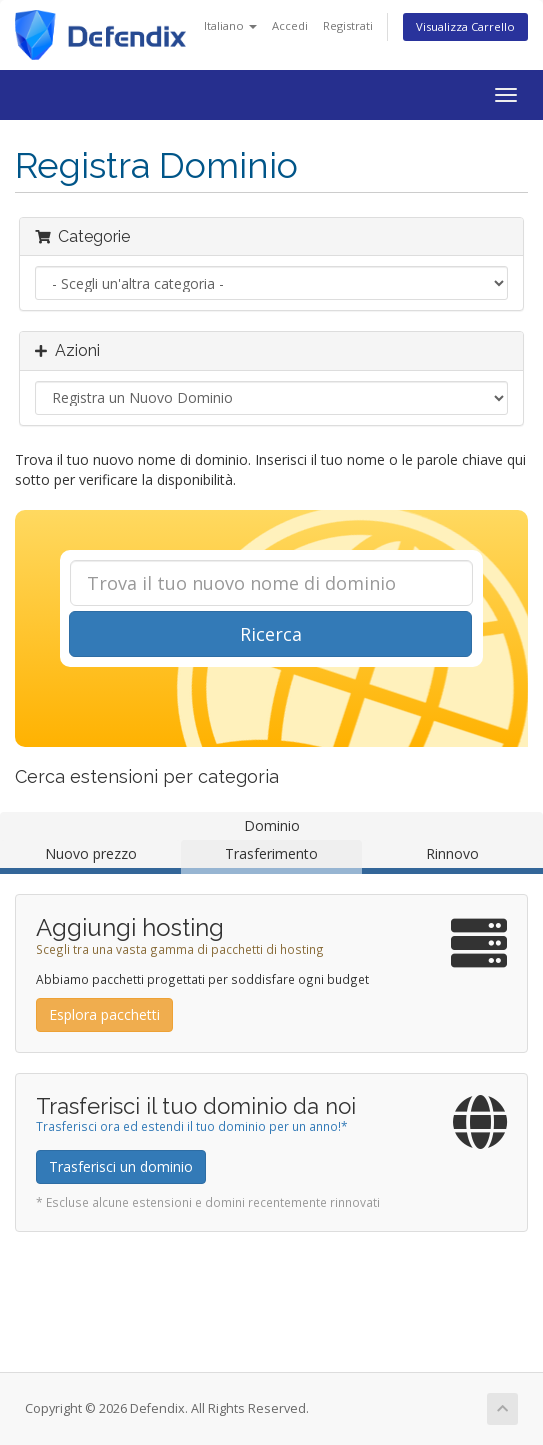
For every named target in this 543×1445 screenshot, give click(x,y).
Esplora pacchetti (104, 1014)
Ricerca (271, 634)
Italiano (230, 25)
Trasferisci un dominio (121, 1166)
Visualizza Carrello (465, 26)
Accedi (290, 25)
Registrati (348, 25)
